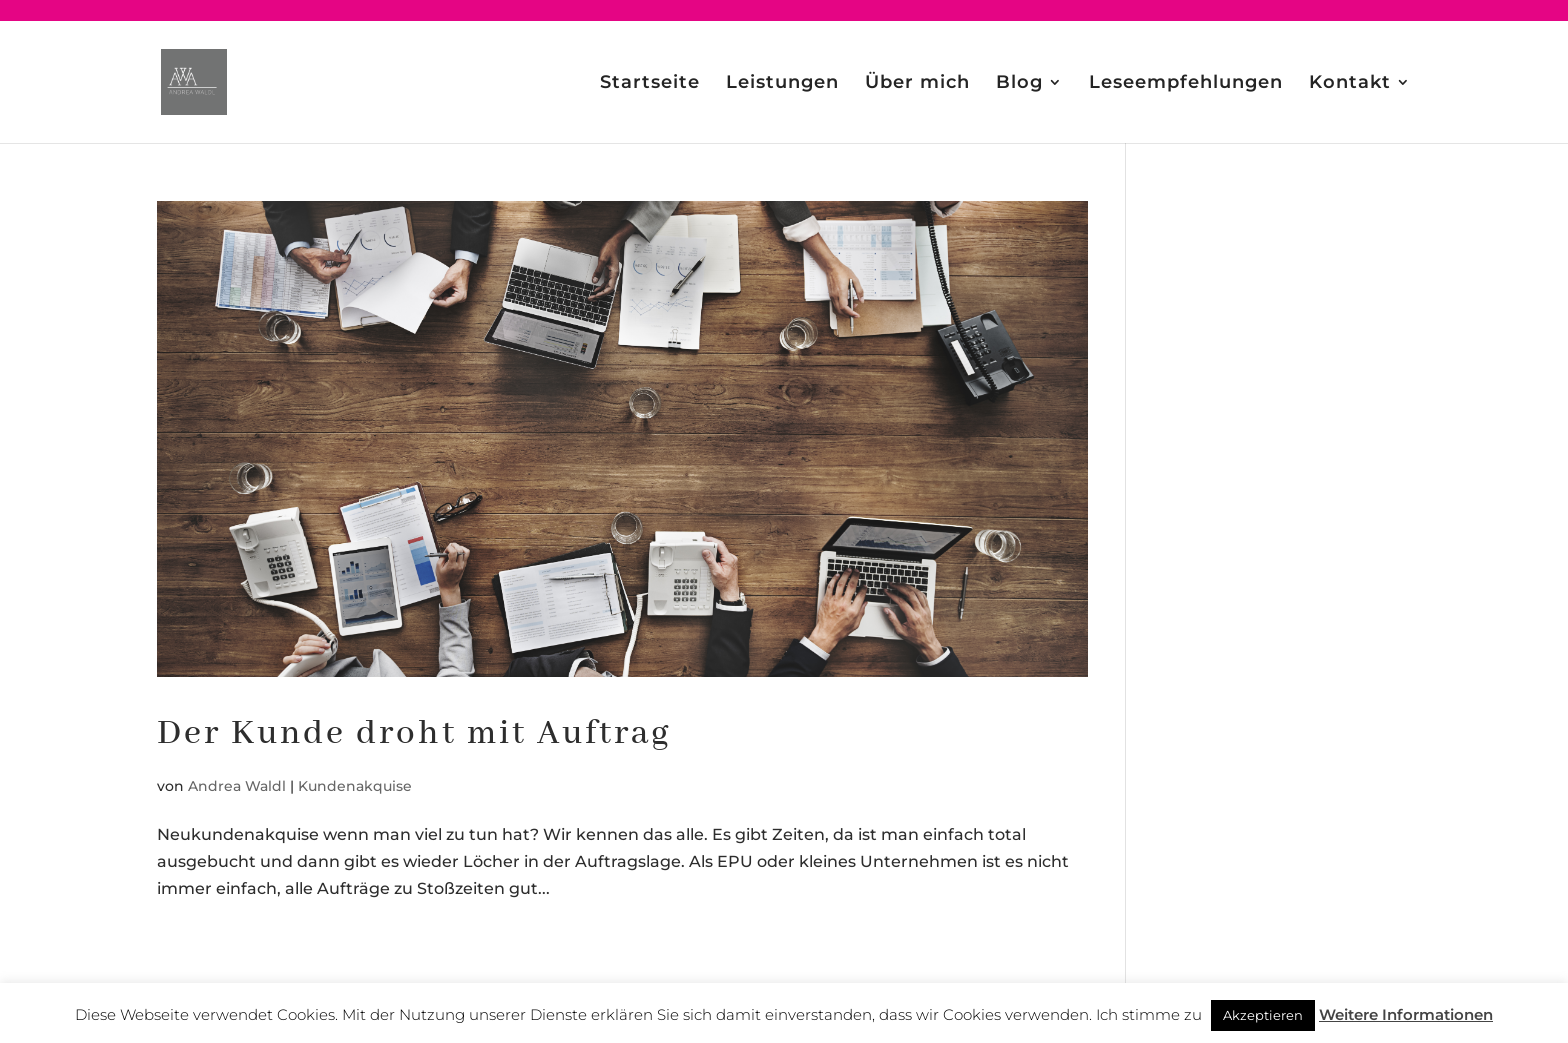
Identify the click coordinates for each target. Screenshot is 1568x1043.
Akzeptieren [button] (1263, 1015)
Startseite (650, 84)
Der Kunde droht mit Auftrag (414, 734)
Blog (1019, 84)
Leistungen (782, 84)
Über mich (917, 84)
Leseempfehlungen (1186, 84)
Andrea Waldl (237, 786)
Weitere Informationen (1406, 1014)
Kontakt (1350, 84)
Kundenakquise (355, 786)
